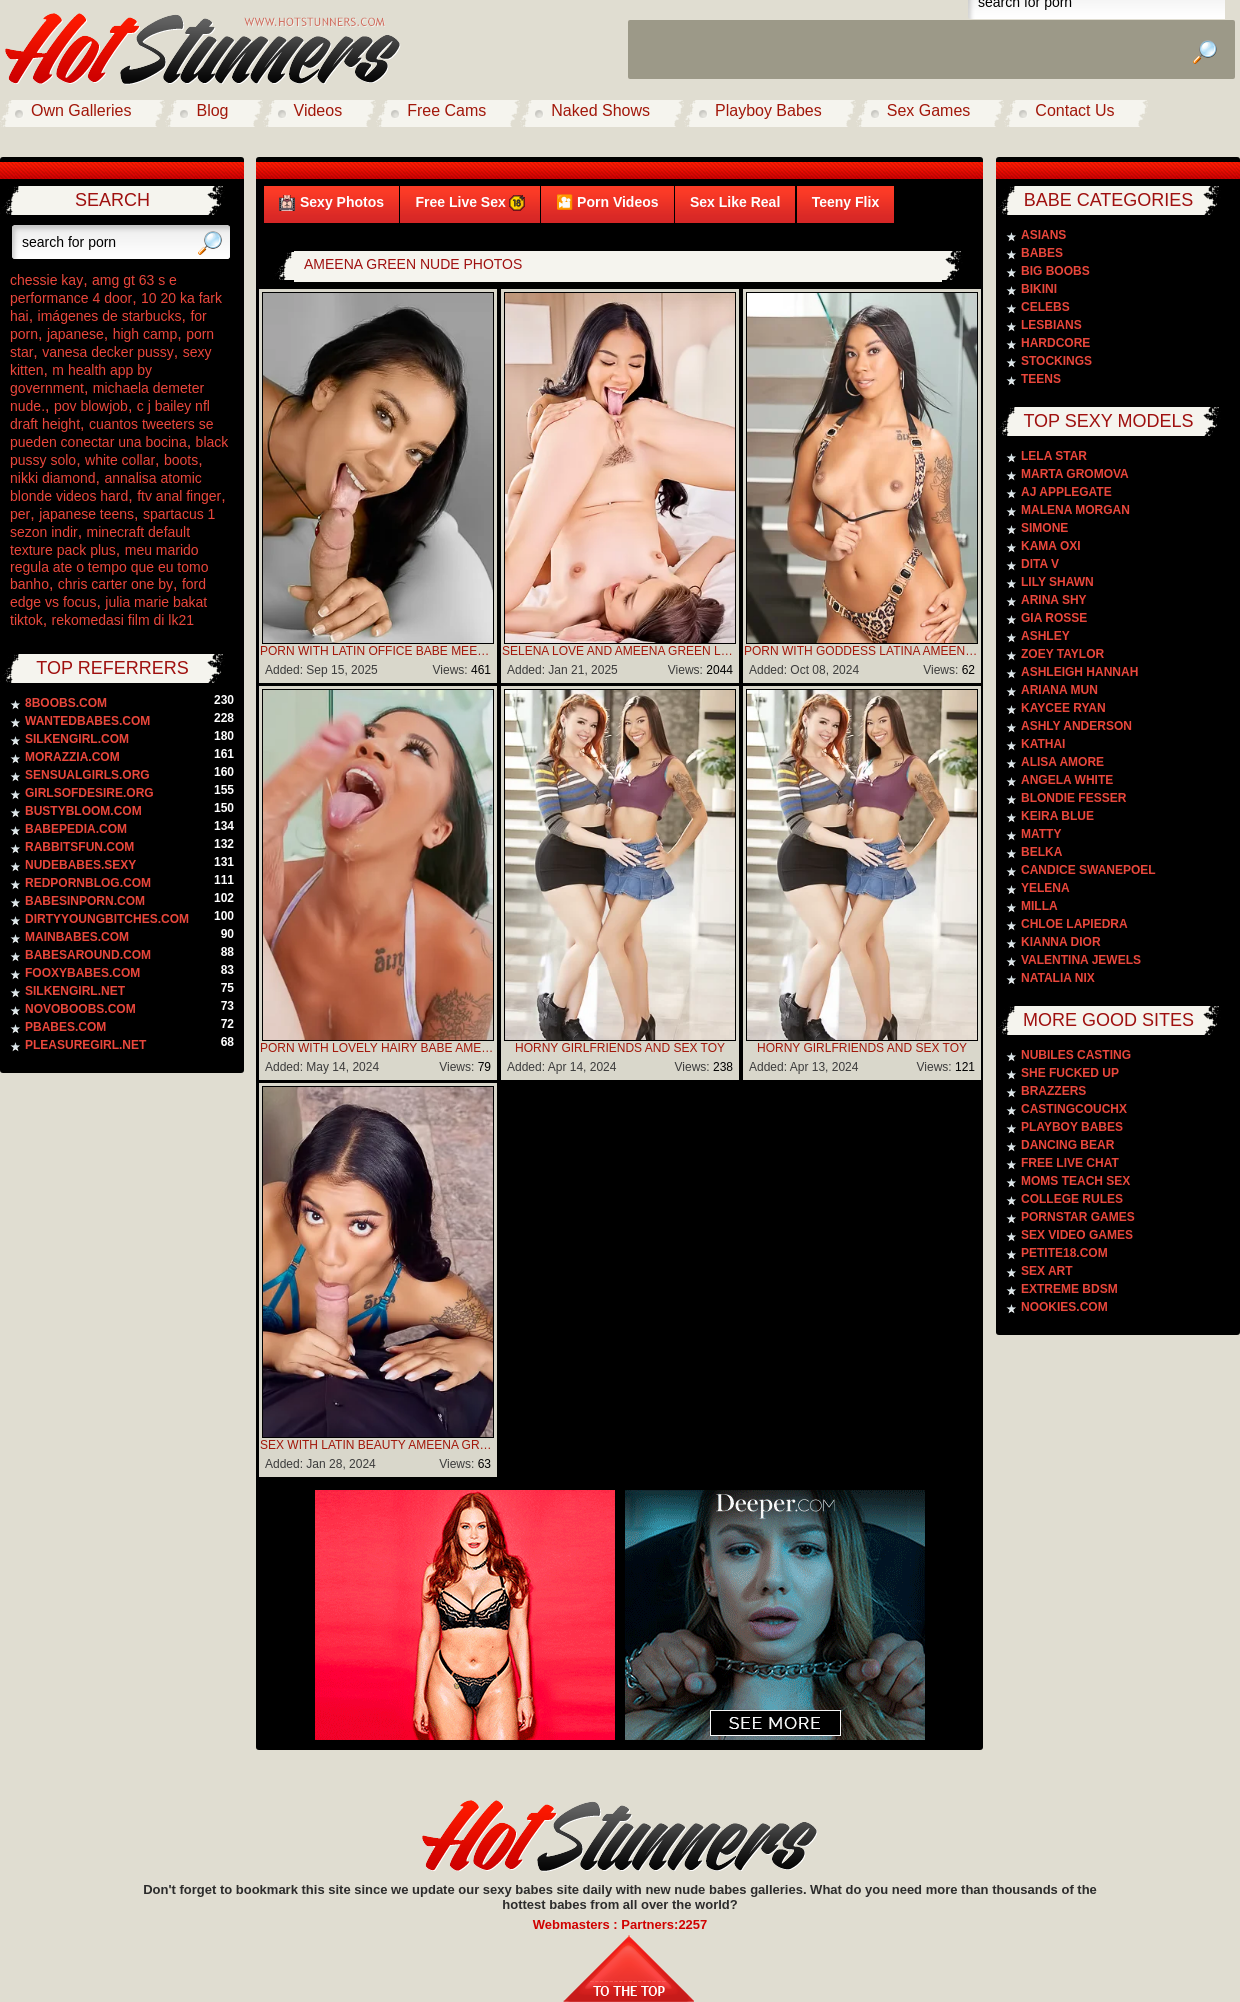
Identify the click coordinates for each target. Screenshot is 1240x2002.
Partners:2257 (664, 1924)
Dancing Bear (1067, 1145)
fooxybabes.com (82, 973)
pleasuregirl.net (85, 1045)
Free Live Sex (469, 202)
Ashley (1045, 636)
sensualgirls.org (87, 775)
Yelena (1045, 888)
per (20, 514)
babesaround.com (88, 955)
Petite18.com (1064, 1253)
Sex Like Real (735, 202)
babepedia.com (76, 829)
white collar (120, 460)
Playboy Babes (768, 110)
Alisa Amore (1062, 762)
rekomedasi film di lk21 (123, 620)
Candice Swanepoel (1088, 870)
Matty (1041, 834)
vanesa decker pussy (108, 352)
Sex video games (1077, 1235)
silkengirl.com (77, 739)
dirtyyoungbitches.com (107, 919)
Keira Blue (1057, 816)
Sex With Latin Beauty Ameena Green (378, 1445)
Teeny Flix (845, 202)
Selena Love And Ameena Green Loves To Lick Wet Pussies (620, 651)
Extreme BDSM (1069, 1289)
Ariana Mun (1059, 690)
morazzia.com (72, 757)
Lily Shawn (1057, 582)
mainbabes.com (77, 937)
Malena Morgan (1075, 510)
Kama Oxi (1051, 546)
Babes (1042, 253)
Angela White (1067, 780)
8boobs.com (66, 703)
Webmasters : (577, 1924)
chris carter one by (115, 584)
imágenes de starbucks (110, 316)
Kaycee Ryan (1063, 708)
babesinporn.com (85, 901)
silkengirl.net (75, 991)
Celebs (1045, 307)
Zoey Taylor (1062, 654)
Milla (1039, 906)
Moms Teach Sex (1075, 1181)
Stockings (1056, 361)
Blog (212, 110)
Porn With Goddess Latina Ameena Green (862, 651)
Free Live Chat (1070, 1163)
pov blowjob (91, 406)
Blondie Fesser (1073, 798)
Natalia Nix (1058, 978)
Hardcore (1055, 343)
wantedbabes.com (87, 721)
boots (181, 460)
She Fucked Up (1070, 1073)
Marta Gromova (1075, 474)
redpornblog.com (88, 883)
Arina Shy (1054, 600)
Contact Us (1074, 110)
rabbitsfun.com (79, 847)
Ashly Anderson (1076, 726)
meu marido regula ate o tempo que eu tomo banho (109, 567)
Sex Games (929, 110)
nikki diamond (53, 478)
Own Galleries (81, 110)
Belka (1041, 852)
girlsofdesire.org (89, 793)
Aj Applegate (1066, 492)
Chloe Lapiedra (1074, 924)
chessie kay (46, 280)
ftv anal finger (179, 496)
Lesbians (1051, 325)
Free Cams (446, 110)
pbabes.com (65, 1027)
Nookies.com (1064, 1307)
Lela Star (1054, 456)
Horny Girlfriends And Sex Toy (620, 1048)
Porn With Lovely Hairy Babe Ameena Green (378, 1048)
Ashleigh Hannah (1079, 672)
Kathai (1043, 744)
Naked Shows (600, 110)
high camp (145, 334)
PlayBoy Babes (1072, 1127)
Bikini (1039, 289)
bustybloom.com (83, 811)
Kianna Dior (1061, 942)
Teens (1041, 379)
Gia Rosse (1054, 618)
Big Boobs (1055, 271)
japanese (75, 334)
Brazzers (1053, 1091)
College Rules (1072, 1199)
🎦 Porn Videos (607, 202)
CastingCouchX (1074, 1109)
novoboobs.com (80, 1009)
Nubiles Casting (1076, 1055)
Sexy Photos (331, 202)
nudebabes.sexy (80, 865)
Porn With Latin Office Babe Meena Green (378, 651)
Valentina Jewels (1081, 960)
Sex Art (1047, 1271)
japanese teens (86, 514)
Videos (318, 110)
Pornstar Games (1078, 1217)
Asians (1043, 235)
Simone (1044, 528)
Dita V (1040, 564)
